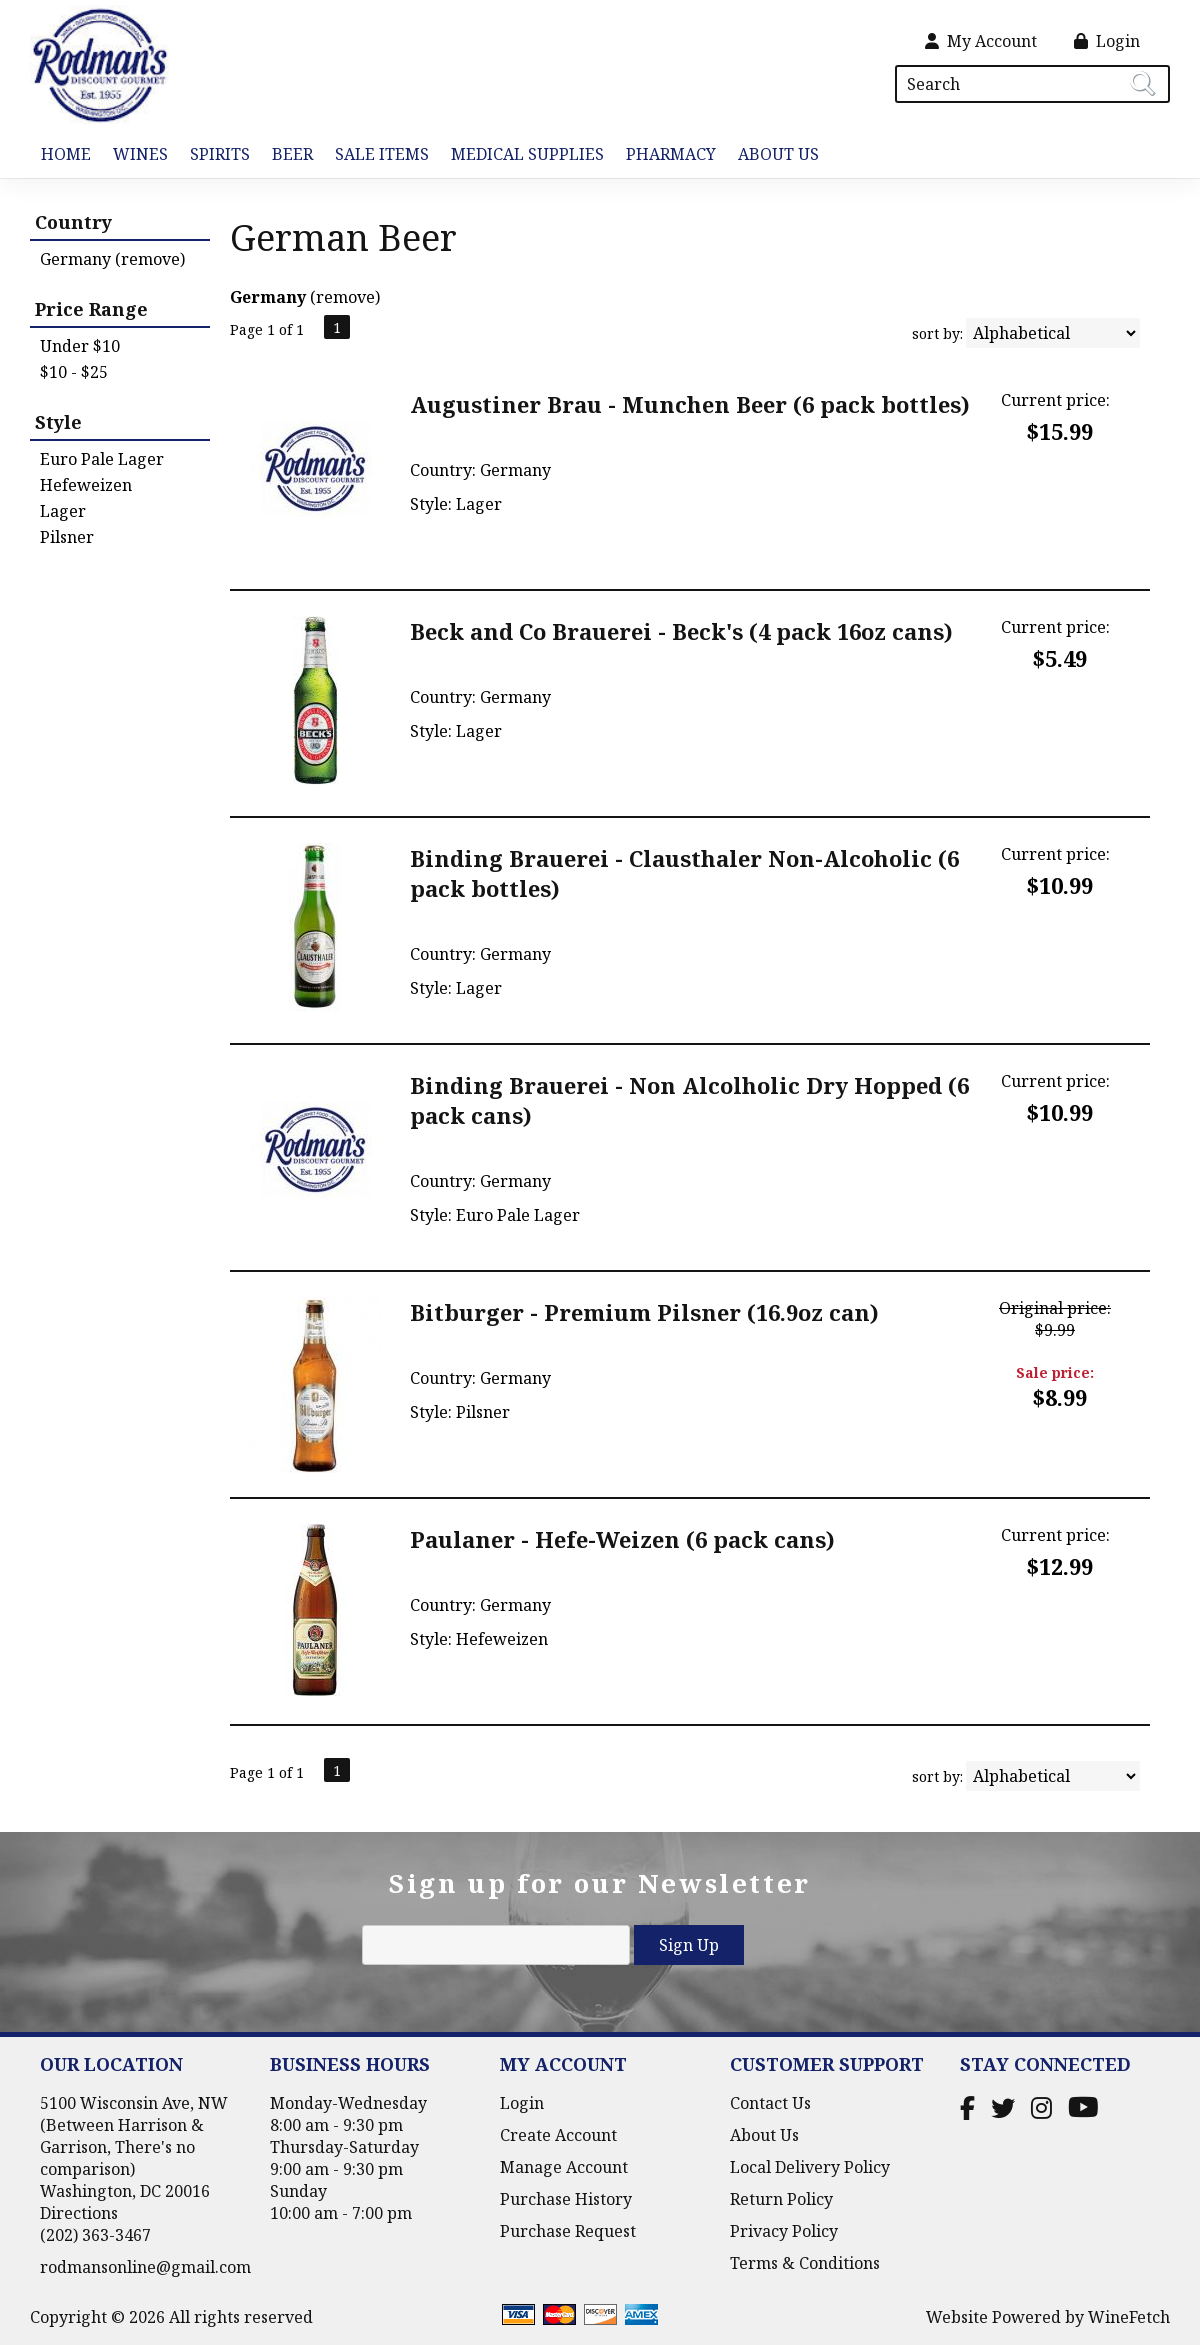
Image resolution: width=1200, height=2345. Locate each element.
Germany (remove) (112, 259)
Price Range (91, 309)
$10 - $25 (74, 372)
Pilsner (67, 537)
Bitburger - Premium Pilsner (644, 1312)
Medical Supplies (527, 154)
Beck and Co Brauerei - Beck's (681, 631)
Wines (135, 155)
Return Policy (781, 2199)
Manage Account (564, 2167)
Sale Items (382, 154)
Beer (287, 155)
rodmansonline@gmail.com (145, 2267)
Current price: (1055, 400)
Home (66, 154)
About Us (773, 155)
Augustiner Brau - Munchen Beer (690, 404)
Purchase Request (568, 2231)
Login (1107, 41)
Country (73, 222)
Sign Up (689, 1945)
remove (345, 297)
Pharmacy (671, 154)
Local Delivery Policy (810, 2167)
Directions (79, 2213)
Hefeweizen (86, 485)
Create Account (558, 2135)
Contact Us (770, 2103)
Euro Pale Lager (102, 459)
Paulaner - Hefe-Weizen (622, 1539)
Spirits (214, 155)
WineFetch (1129, 2317)
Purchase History (566, 2199)
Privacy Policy (784, 2231)
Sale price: (1055, 1372)
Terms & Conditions (805, 2263)
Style (58, 422)
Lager (63, 511)
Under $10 (80, 346)
